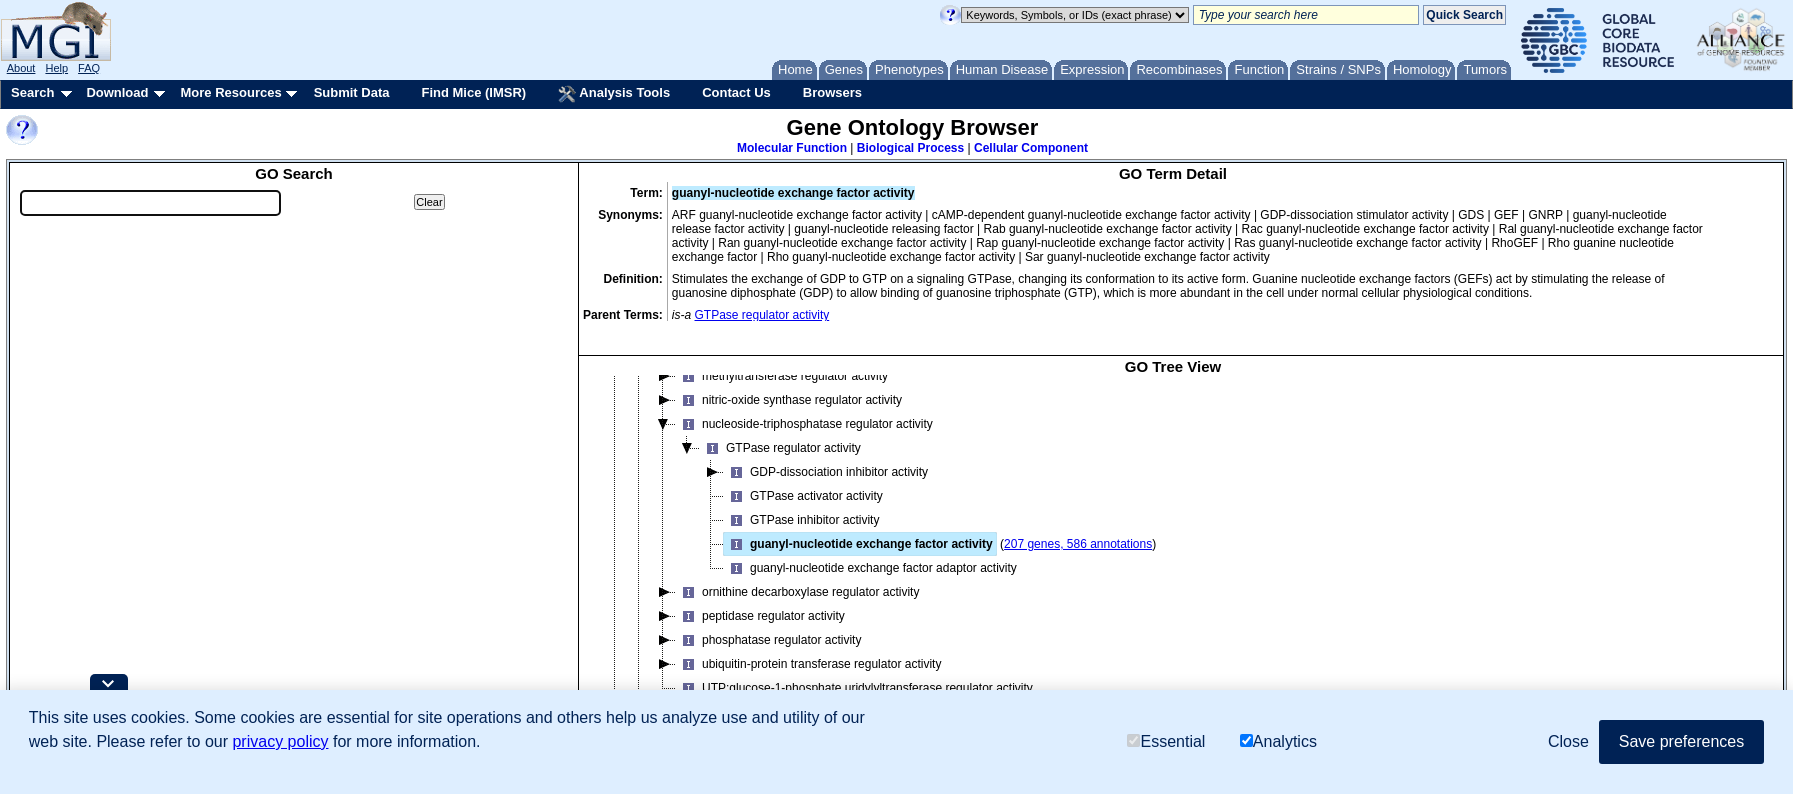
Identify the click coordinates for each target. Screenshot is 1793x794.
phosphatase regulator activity (768, 640)
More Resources (230, 92)
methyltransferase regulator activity (782, 376)
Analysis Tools (614, 94)
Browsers (832, 92)
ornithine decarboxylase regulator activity (797, 592)
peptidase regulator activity (760, 616)
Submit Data (352, 92)
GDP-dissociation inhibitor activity (826, 472)
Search (32, 92)
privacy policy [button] (280, 741)
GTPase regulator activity (762, 315)
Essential (1166, 741)
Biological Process (910, 148)
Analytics (1278, 741)
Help (56, 68)
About (21, 68)
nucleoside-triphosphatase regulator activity (804, 424)
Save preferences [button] (1681, 741)
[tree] (1173, 556)
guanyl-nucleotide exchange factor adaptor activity (870, 568)
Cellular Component (1031, 148)
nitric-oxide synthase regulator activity (789, 400)
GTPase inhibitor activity (801, 520)
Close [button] (1568, 741)
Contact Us (736, 92)
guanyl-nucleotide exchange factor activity (858, 544)
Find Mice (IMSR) (473, 92)
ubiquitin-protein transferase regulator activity (808, 664)
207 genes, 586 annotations (1078, 544)
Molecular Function (792, 148)
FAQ (89, 68)
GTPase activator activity (803, 496)
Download (117, 92)
